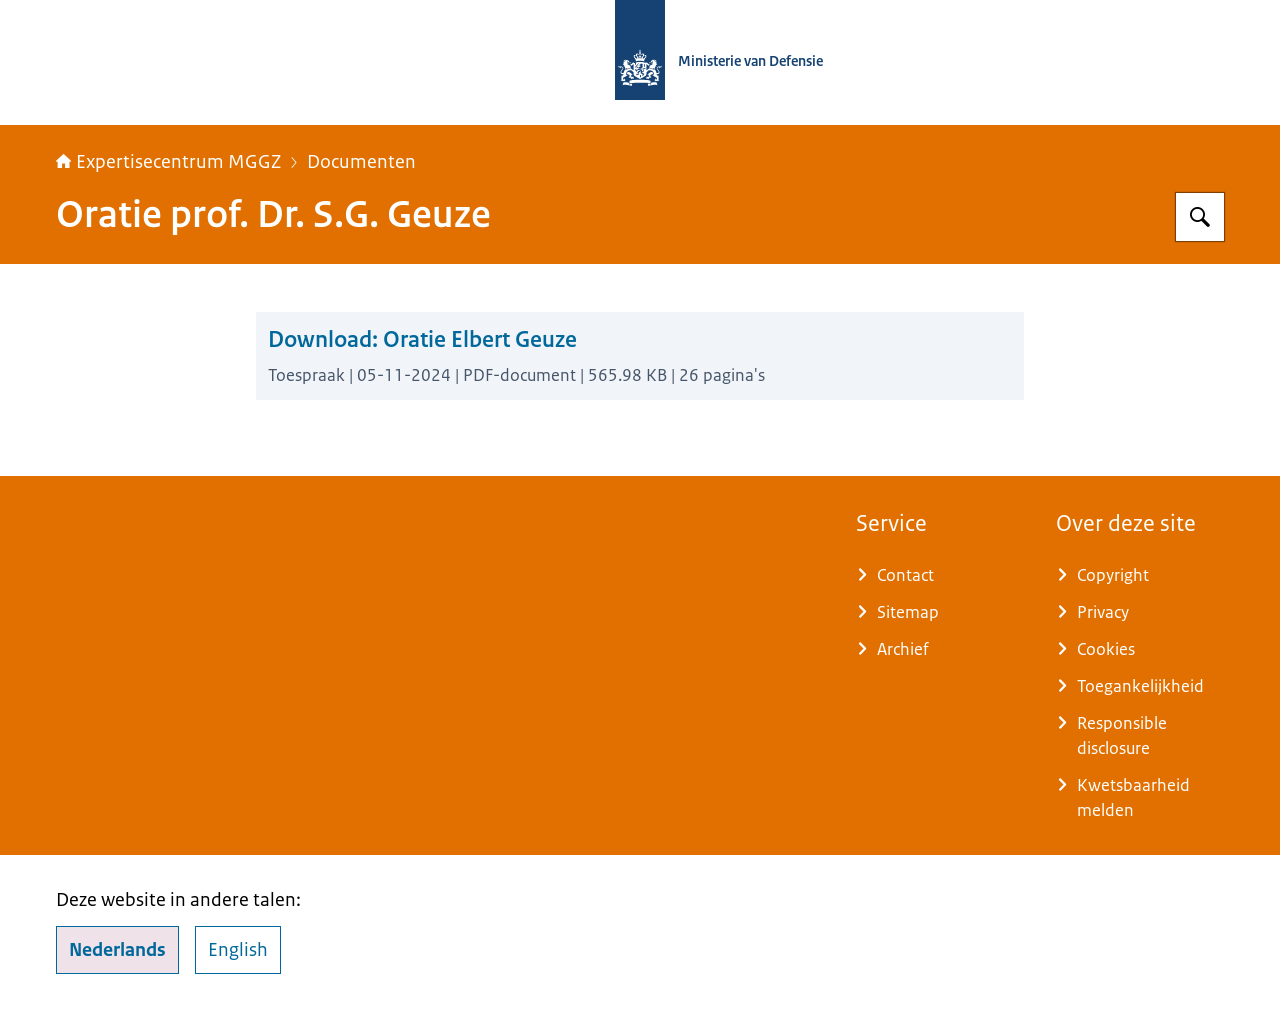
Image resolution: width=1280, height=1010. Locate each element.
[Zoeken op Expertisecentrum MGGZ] (1200, 217)
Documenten (361, 162)
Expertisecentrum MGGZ (168, 162)
